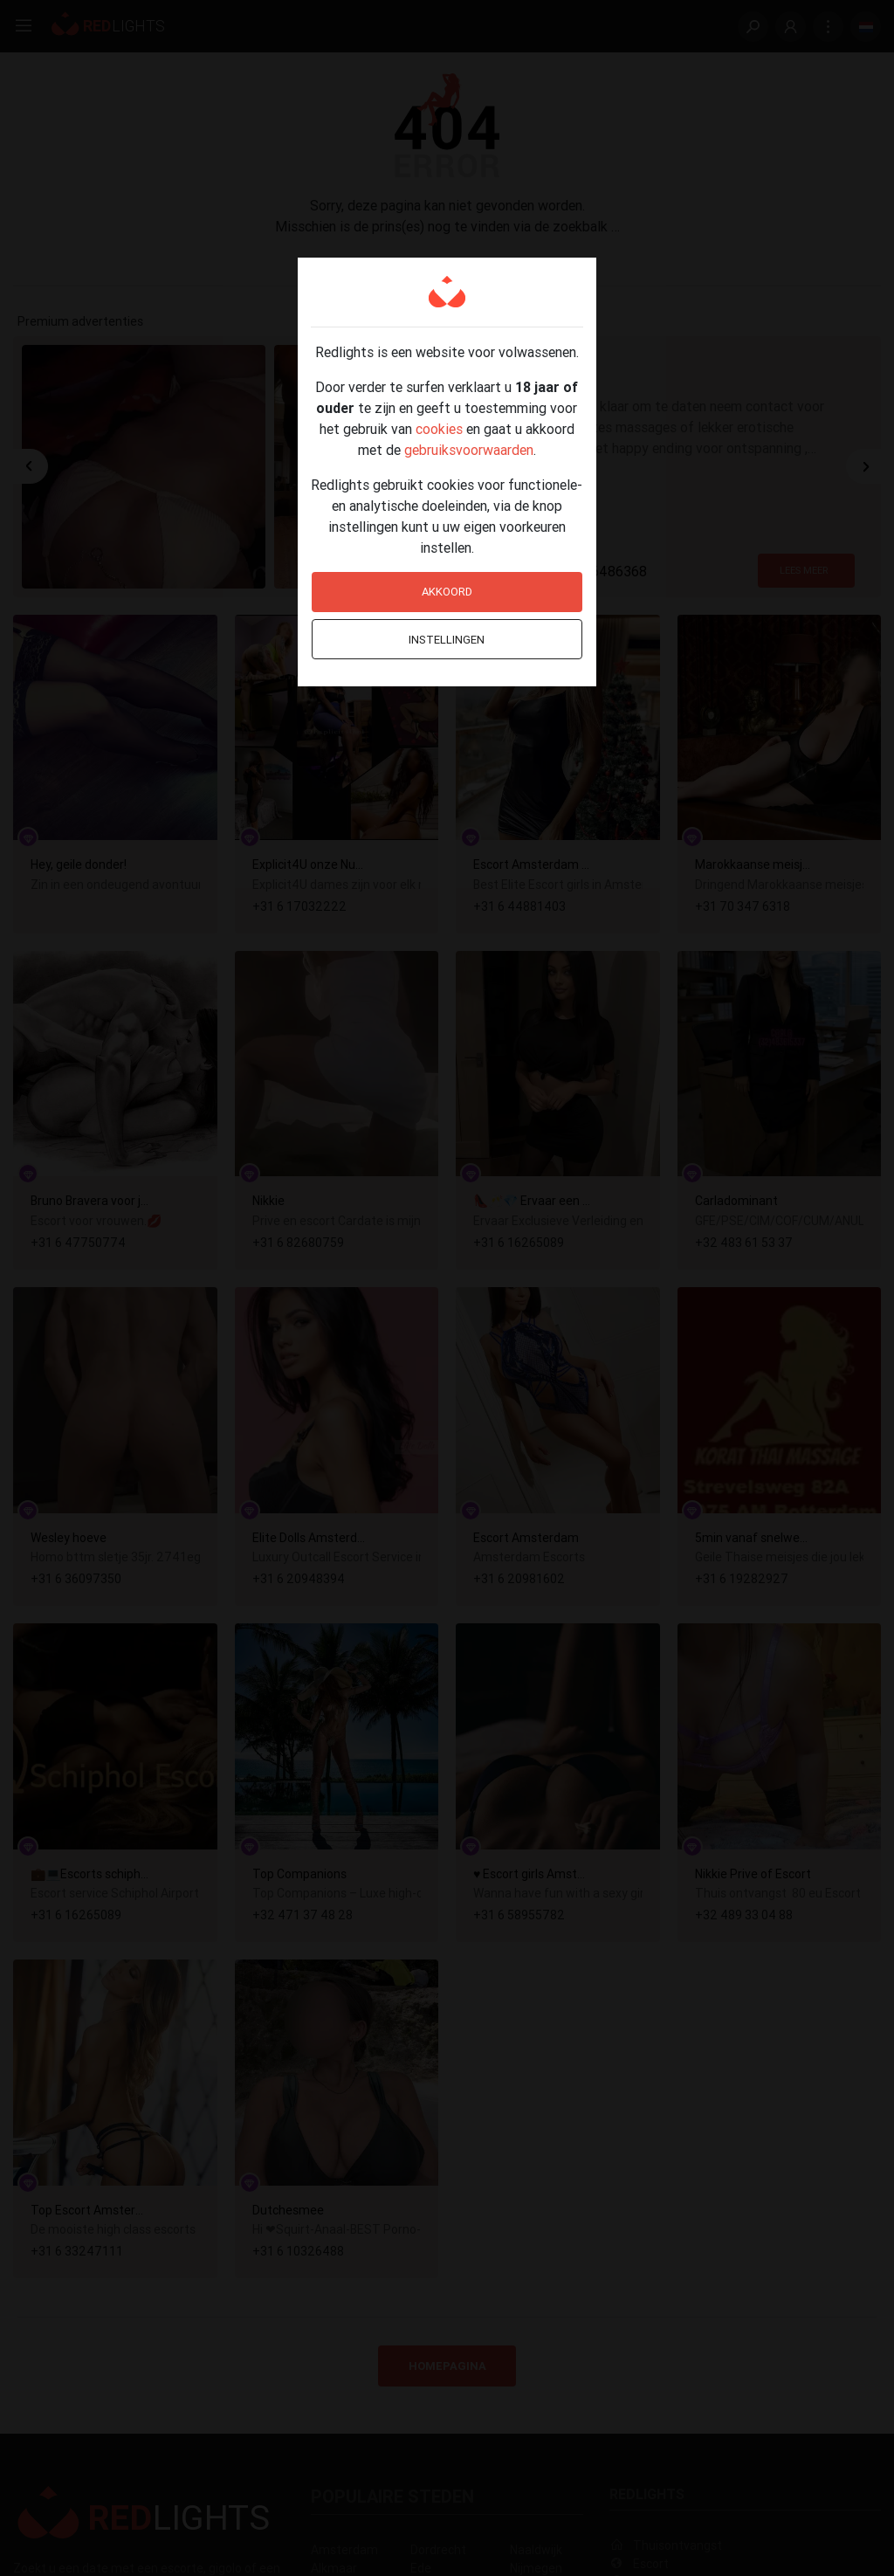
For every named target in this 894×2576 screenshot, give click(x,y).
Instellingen (447, 639)
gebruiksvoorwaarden (468, 449)
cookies (439, 428)
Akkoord (447, 591)
